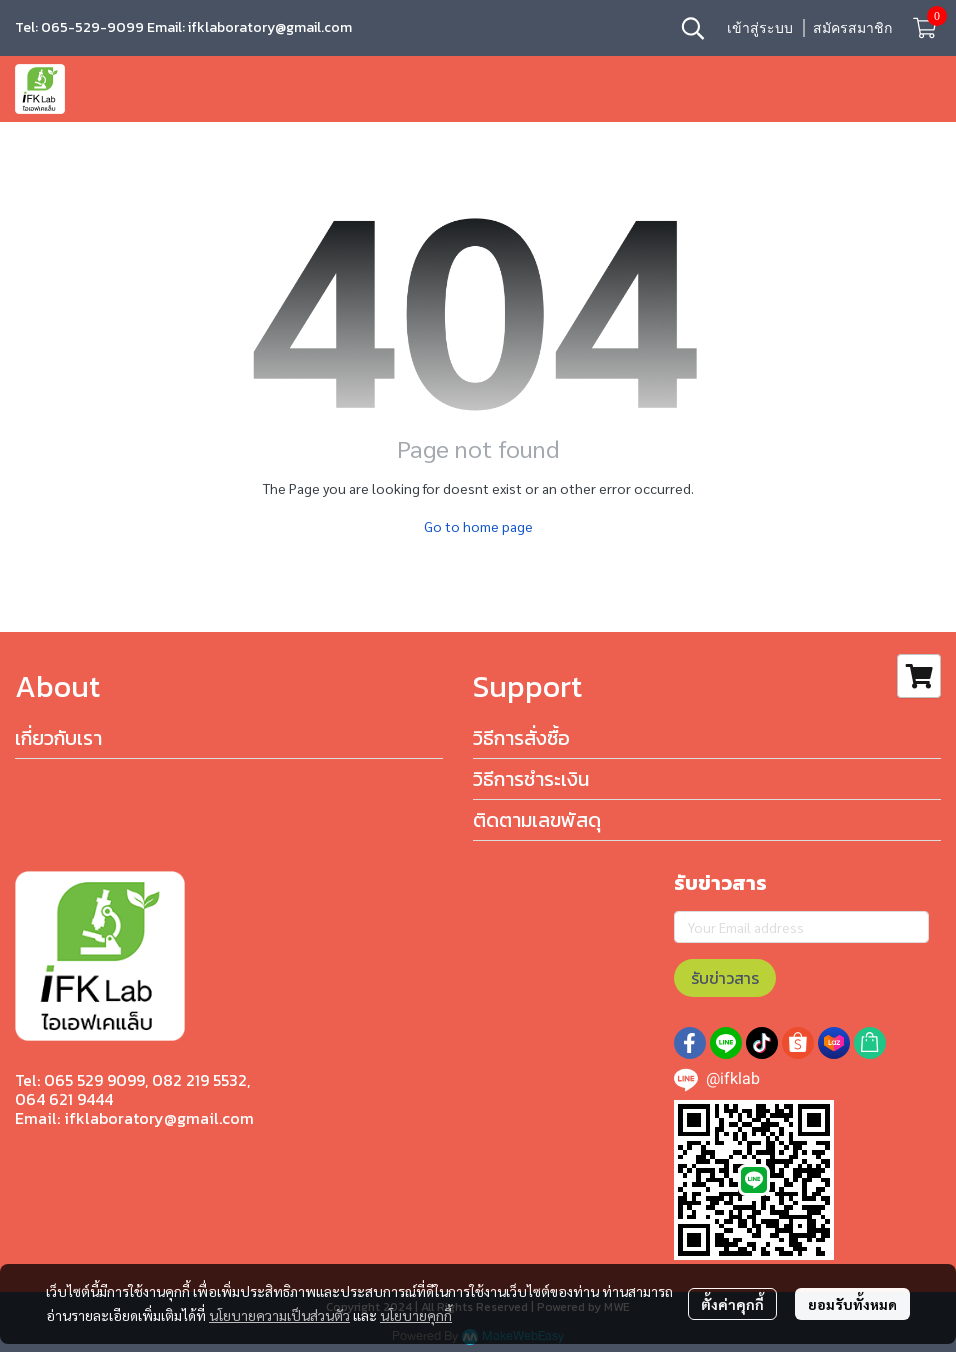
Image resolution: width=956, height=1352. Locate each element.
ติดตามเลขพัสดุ (537, 820)
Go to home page (478, 526)
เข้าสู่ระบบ (760, 27)
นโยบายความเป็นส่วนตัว (279, 1315)
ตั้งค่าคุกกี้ (732, 1304)
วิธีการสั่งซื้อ (521, 738)
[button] (693, 28)
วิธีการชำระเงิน (531, 779)
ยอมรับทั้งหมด (852, 1304)
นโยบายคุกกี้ (416, 1315)
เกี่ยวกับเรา (58, 738)
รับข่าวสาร (725, 978)
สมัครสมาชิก (852, 27)
